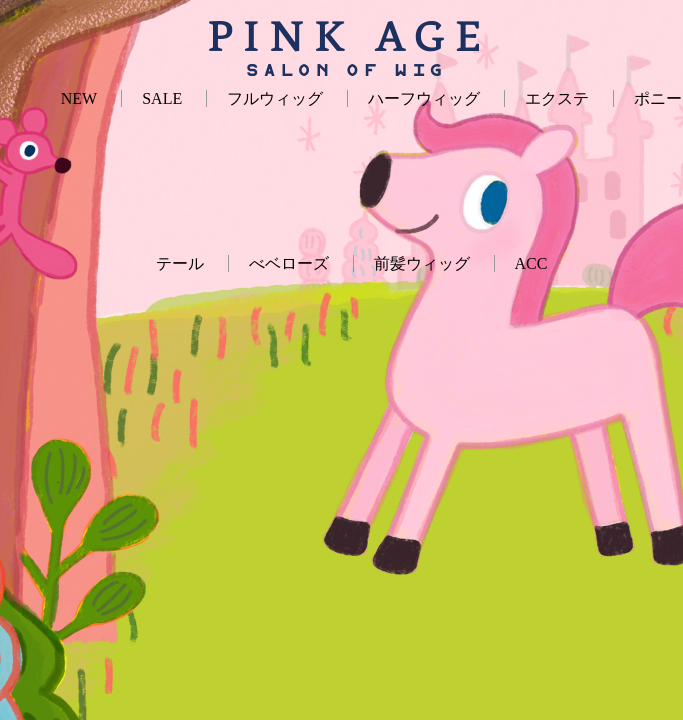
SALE (162, 98)
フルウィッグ (275, 98)
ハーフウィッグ (424, 98)
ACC (531, 263)
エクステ (557, 98)
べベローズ (289, 263)
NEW (79, 98)
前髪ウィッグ (422, 263)
